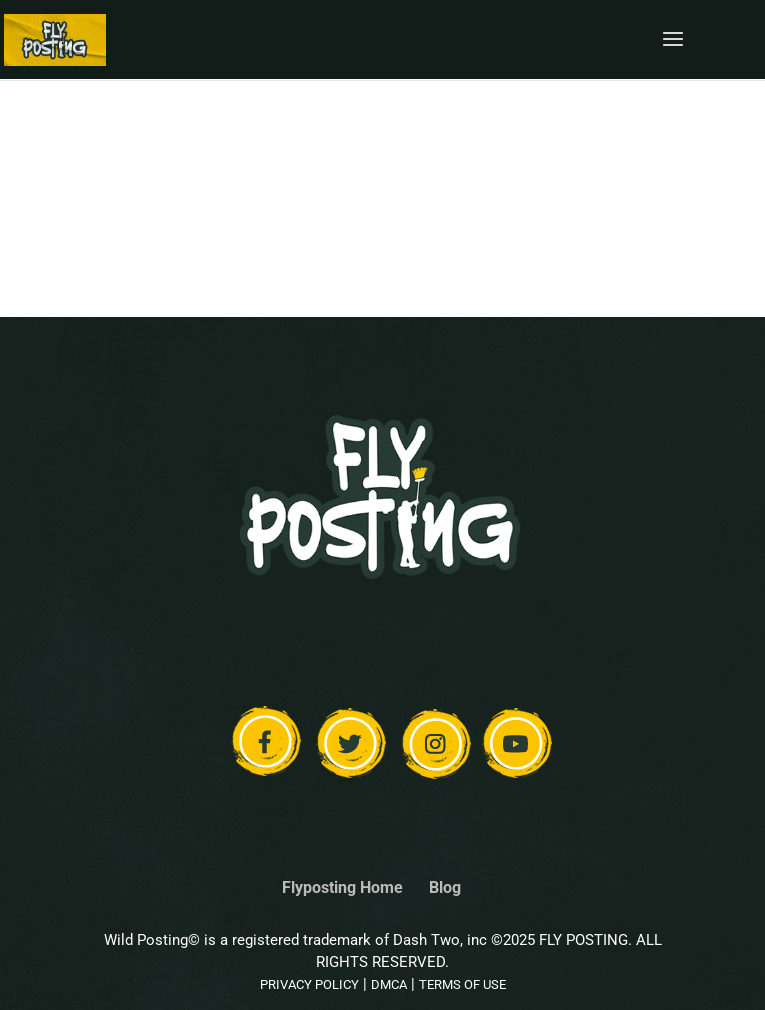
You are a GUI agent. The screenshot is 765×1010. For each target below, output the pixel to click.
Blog (445, 887)
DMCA (389, 984)
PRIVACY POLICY (309, 984)
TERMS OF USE (462, 984)
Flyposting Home (342, 887)
